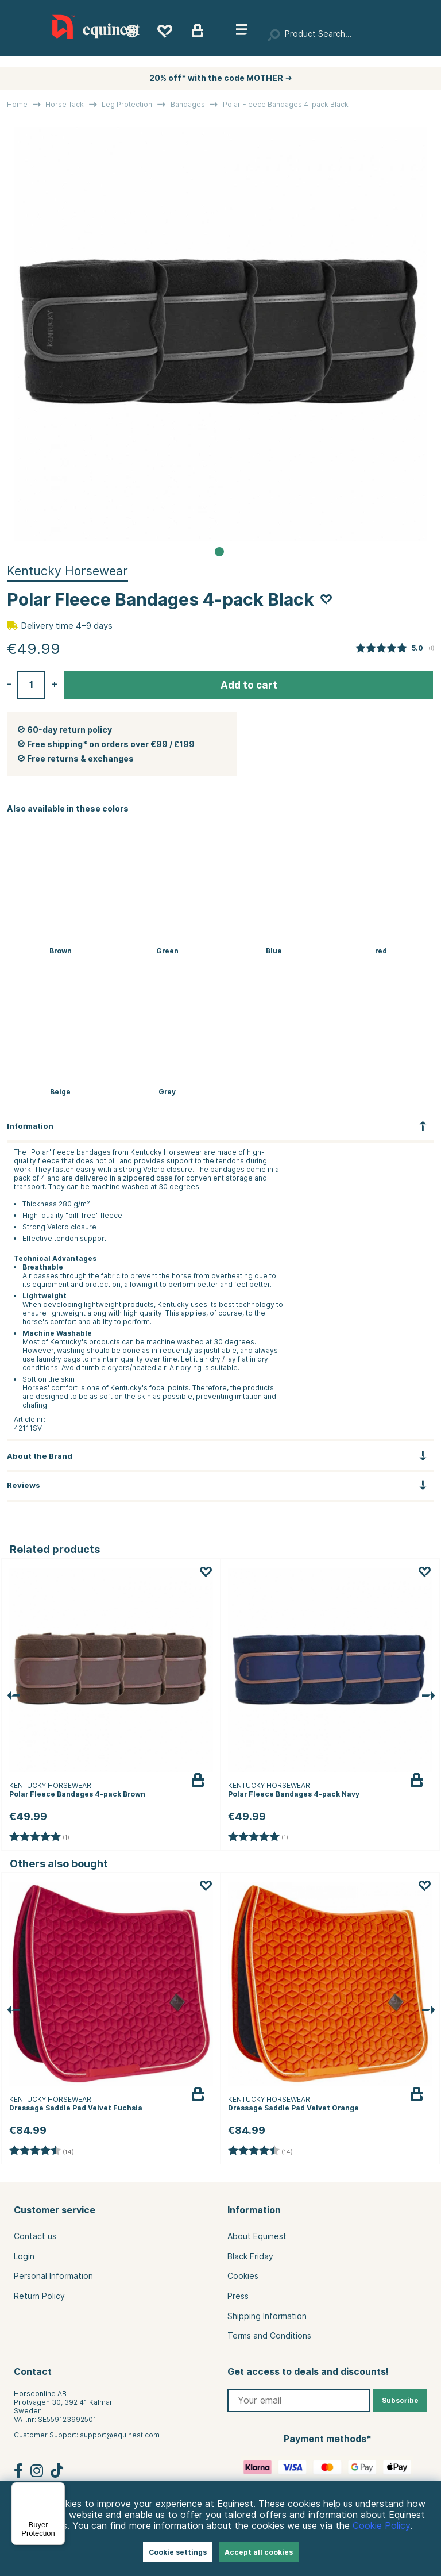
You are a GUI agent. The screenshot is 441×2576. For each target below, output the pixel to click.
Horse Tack (64, 104)
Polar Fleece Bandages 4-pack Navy (293, 1794)
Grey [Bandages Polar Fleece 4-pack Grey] (167, 1091)
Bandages (188, 104)
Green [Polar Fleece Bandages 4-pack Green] (167, 951)
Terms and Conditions (269, 2335)
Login (24, 2256)
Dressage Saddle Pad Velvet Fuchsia (75, 2108)
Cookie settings (178, 2552)
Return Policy (39, 2296)
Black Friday (250, 2256)
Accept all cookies (259, 2552)
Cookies (242, 2276)
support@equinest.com (120, 2435)
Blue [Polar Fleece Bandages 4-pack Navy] (274, 951)
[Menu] (58, 2489)
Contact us (35, 2236)
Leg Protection (127, 104)
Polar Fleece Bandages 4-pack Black (286, 104)
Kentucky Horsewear (67, 571)
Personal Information (53, 2276)
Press (238, 2296)
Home (17, 104)
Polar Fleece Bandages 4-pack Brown (77, 1794)
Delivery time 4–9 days (67, 626)
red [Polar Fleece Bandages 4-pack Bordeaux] (381, 951)
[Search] (350, 34)
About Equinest (257, 2236)
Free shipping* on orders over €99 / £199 (111, 744)
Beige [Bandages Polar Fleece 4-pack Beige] (60, 1091)
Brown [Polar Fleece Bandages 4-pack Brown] (60, 951)
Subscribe (400, 2400)
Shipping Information (267, 2316)
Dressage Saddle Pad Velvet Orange (293, 2108)
